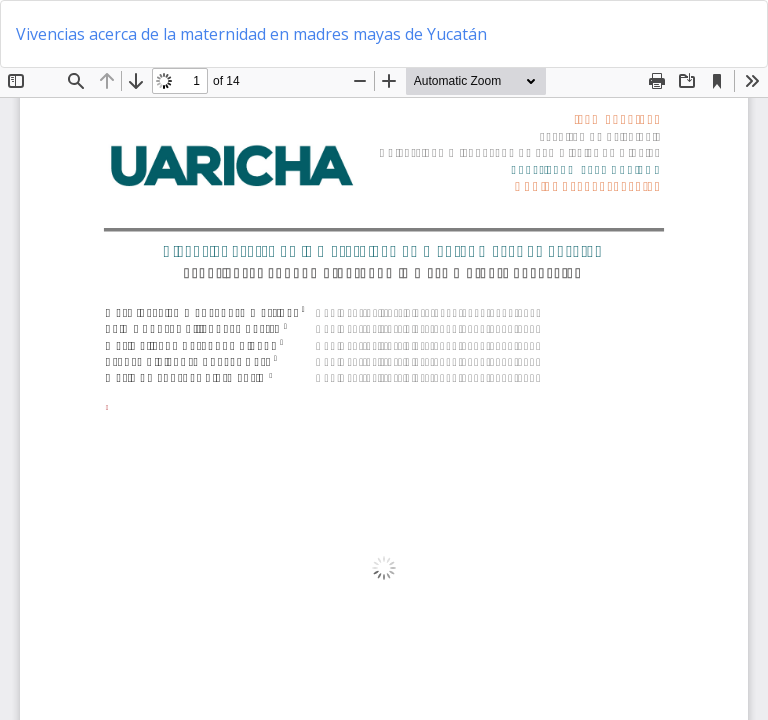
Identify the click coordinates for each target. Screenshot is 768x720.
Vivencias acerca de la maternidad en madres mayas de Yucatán (251, 34)
